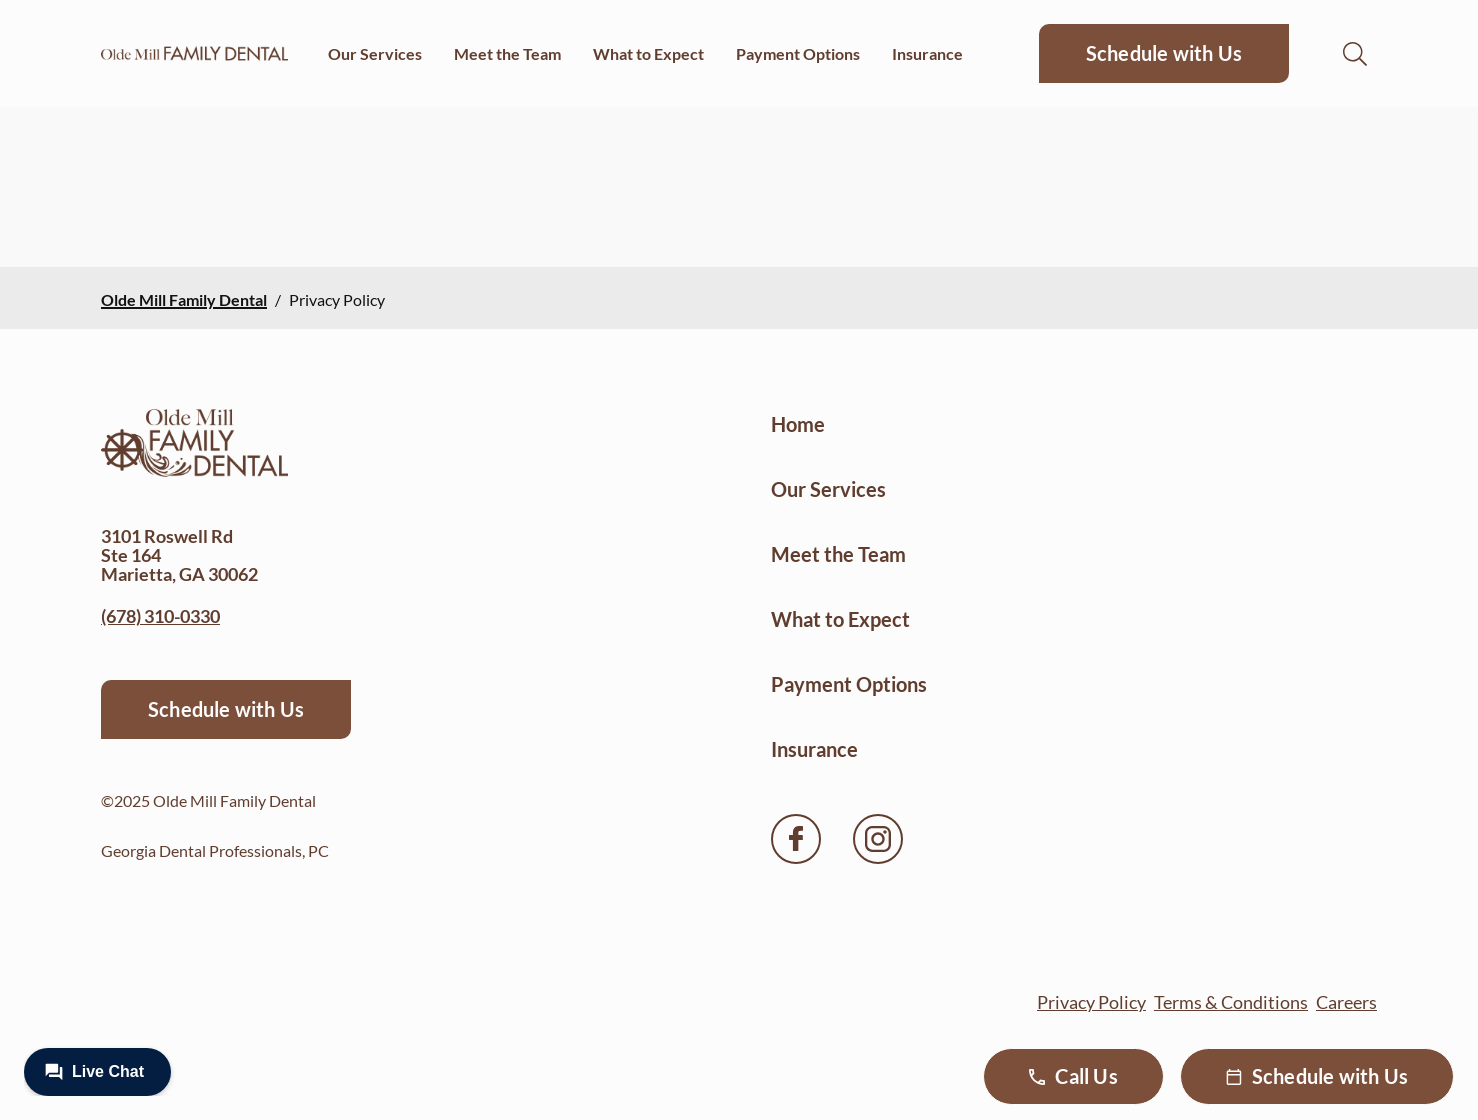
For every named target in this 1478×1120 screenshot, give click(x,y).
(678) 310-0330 (160, 616)
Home (798, 424)
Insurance (927, 53)
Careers (1346, 1002)
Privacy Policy (1091, 1002)
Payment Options (798, 53)
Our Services (375, 53)
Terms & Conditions (1231, 1002)
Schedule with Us (1164, 53)
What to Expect (648, 53)
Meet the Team (507, 53)
